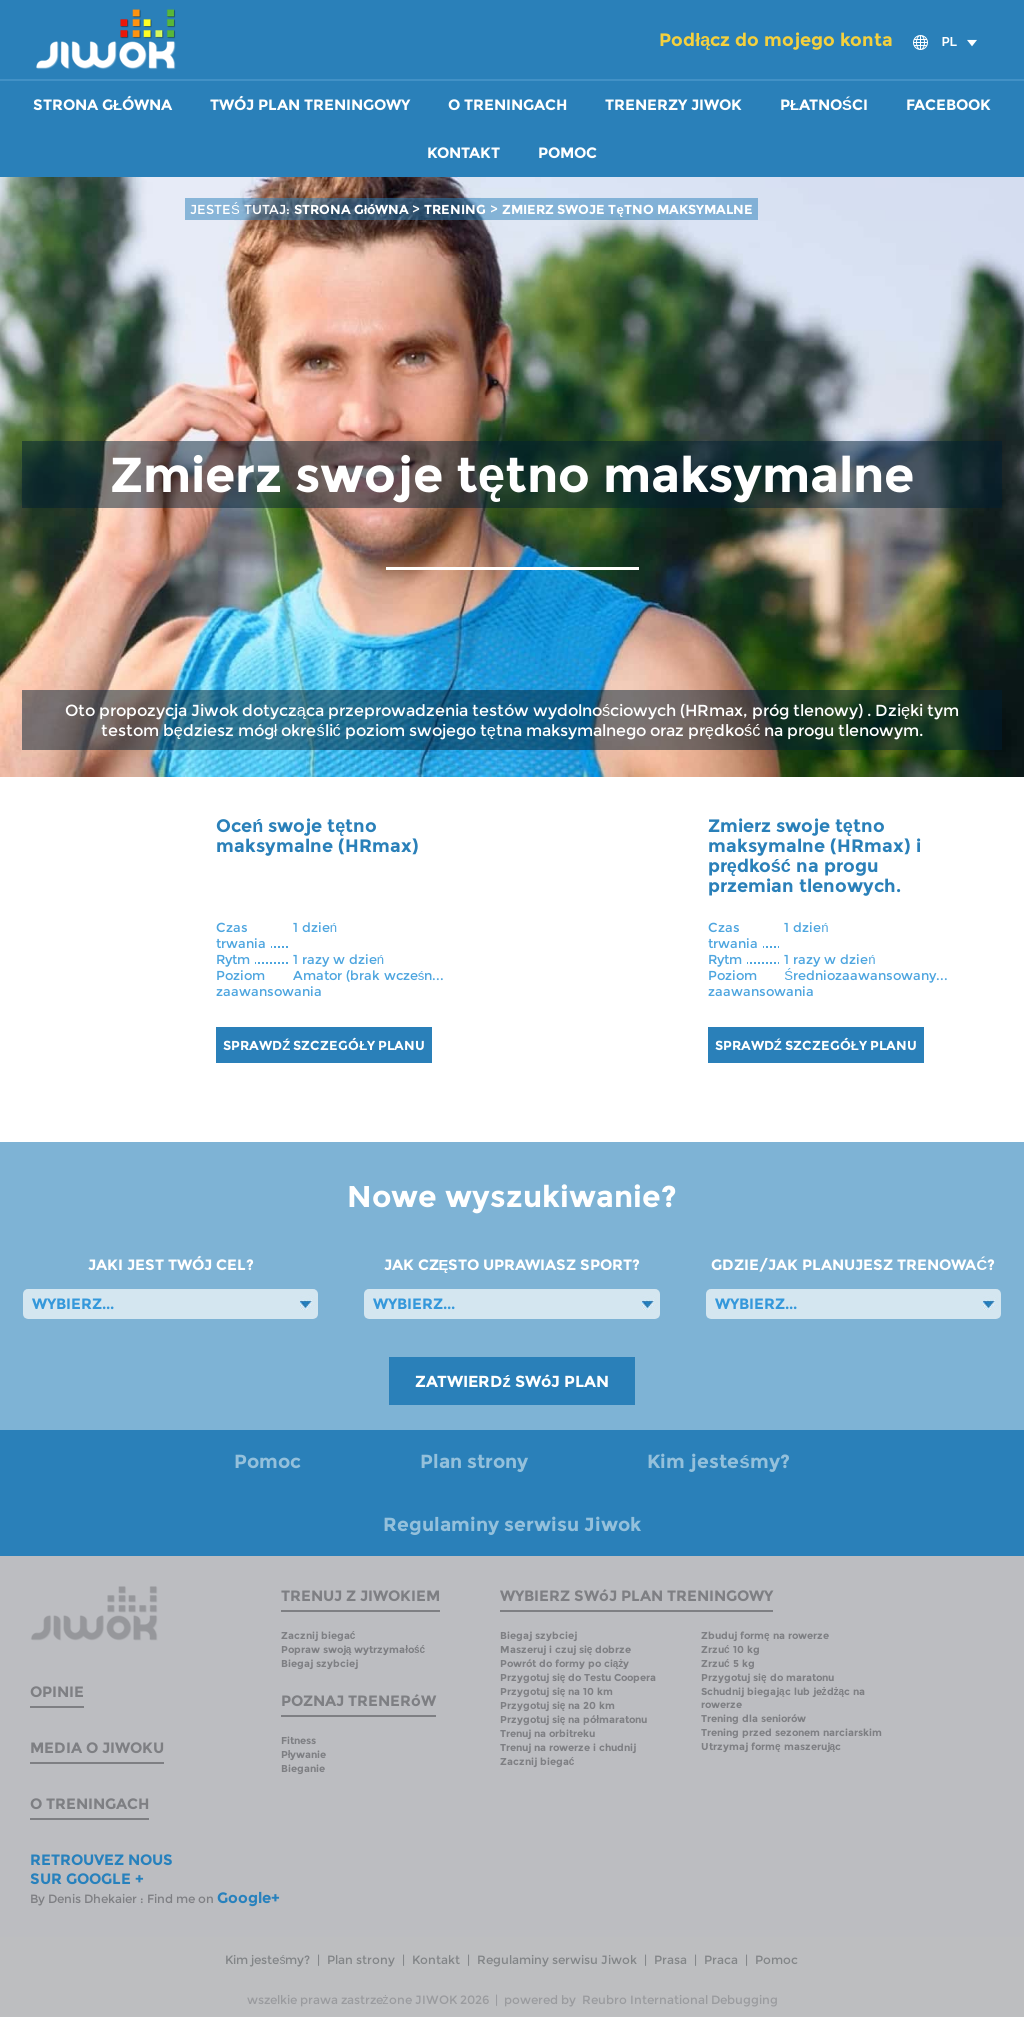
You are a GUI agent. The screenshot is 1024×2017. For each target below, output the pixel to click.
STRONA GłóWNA (353, 209)
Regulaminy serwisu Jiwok (512, 1524)
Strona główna (102, 105)
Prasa (670, 1959)
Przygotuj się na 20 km (558, 1705)
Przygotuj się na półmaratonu (573, 1719)
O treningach (507, 105)
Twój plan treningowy (310, 105)
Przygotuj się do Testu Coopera (578, 1677)
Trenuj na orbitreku (547, 1733)
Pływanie (304, 1754)
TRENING (455, 209)
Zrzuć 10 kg (730, 1649)
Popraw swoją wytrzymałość (353, 1649)
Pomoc (567, 153)
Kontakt (463, 153)
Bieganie (303, 1768)
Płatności (824, 105)
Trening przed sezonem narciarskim (791, 1732)
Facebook (948, 105)
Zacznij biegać (318, 1635)
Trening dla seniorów (753, 1718)
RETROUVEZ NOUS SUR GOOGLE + (101, 1869)
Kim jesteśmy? (718, 1461)
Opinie (57, 1691)
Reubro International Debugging (680, 1999)
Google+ (248, 1897)
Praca (721, 1959)
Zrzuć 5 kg (728, 1663)
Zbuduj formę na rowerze (765, 1635)
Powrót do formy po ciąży (565, 1663)
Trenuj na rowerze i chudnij (568, 1747)
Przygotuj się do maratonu (767, 1677)
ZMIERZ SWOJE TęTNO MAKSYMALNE (627, 209)
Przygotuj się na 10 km (557, 1691)
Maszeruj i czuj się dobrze (566, 1649)
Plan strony (474, 1461)
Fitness (298, 1740)
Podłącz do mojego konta (776, 40)
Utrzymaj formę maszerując (771, 1746)
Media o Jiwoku (97, 1747)
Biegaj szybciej (319, 1663)
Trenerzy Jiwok (673, 105)
